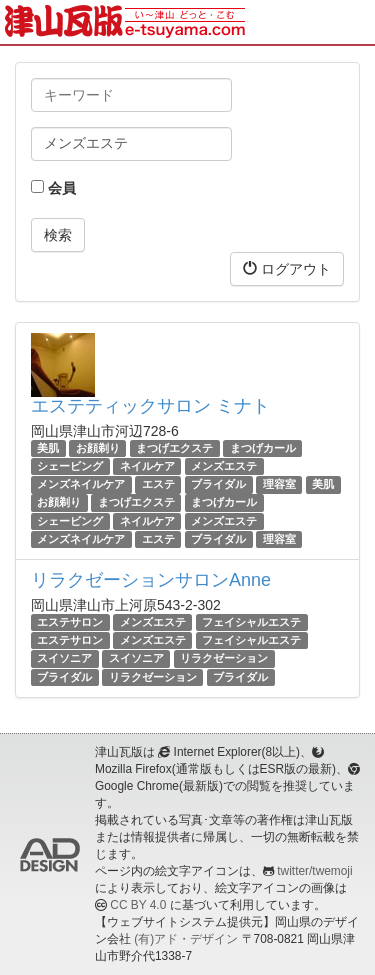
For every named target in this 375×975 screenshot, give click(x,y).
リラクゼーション (224, 658)
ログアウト (287, 268)
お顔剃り (98, 448)
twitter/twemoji (314, 871)
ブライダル (218, 484)
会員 (53, 188)
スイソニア (64, 658)
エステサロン (70, 622)
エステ (158, 484)
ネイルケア (147, 466)
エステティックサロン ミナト (150, 406)
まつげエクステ (174, 448)
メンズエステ (224, 466)
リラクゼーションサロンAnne (151, 580)
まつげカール (263, 448)
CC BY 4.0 (138, 905)
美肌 (48, 448)
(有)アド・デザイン (186, 939)
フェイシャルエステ (251, 622)
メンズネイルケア (81, 484)
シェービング (70, 466)
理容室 (279, 484)
